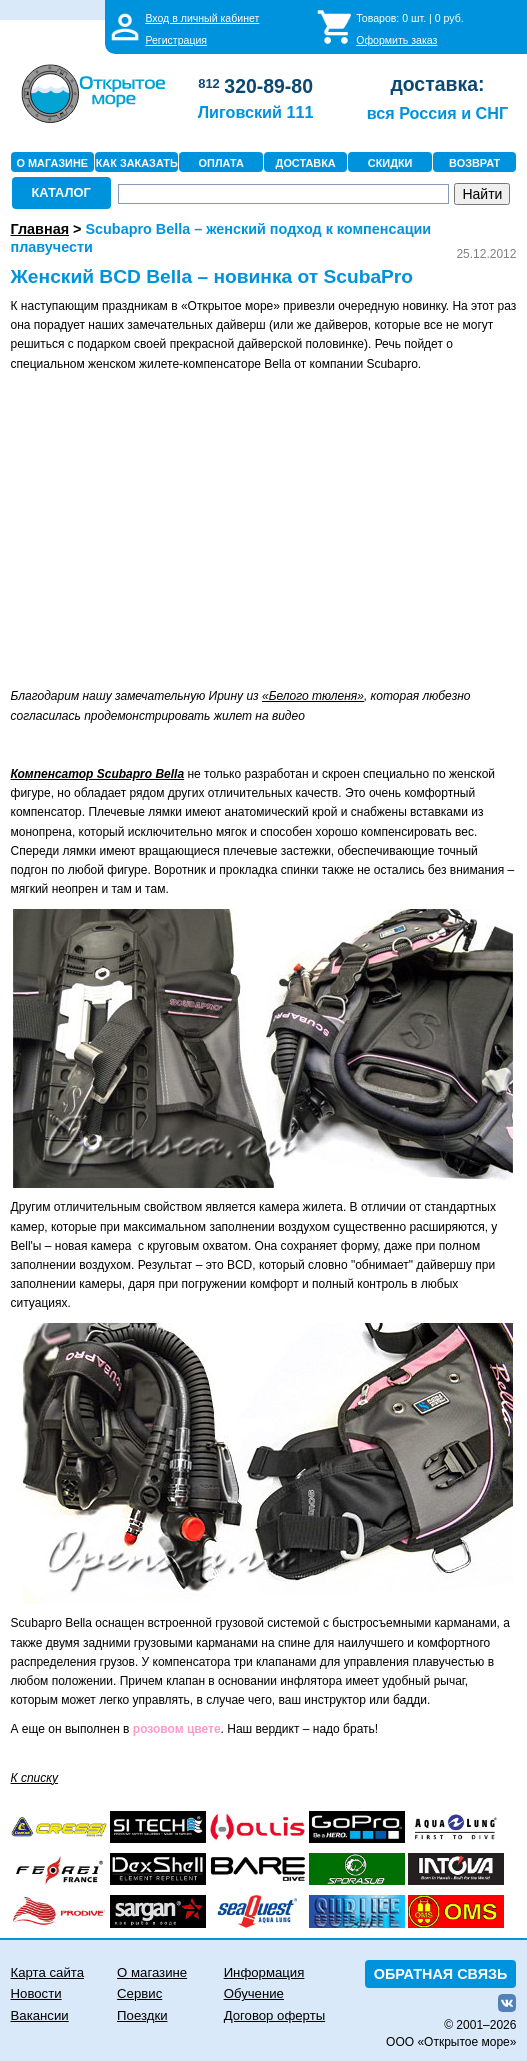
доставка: (437, 84)
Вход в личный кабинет (202, 18)
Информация (264, 1972)
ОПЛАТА (221, 163)
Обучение (254, 1993)
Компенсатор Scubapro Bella (98, 774)
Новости (36, 1993)
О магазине (152, 1972)
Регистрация (176, 40)
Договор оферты (275, 2015)
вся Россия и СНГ (437, 113)
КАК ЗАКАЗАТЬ (137, 163)
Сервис (139, 1993)
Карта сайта (47, 1972)
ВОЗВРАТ (474, 163)
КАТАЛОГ (61, 192)
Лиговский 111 (256, 112)
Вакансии (40, 2015)
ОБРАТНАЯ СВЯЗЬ (441, 1974)
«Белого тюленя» (313, 696)
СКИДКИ (390, 163)
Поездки (142, 2015)
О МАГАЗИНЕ (52, 163)
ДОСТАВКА (306, 163)
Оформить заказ (396, 40)
